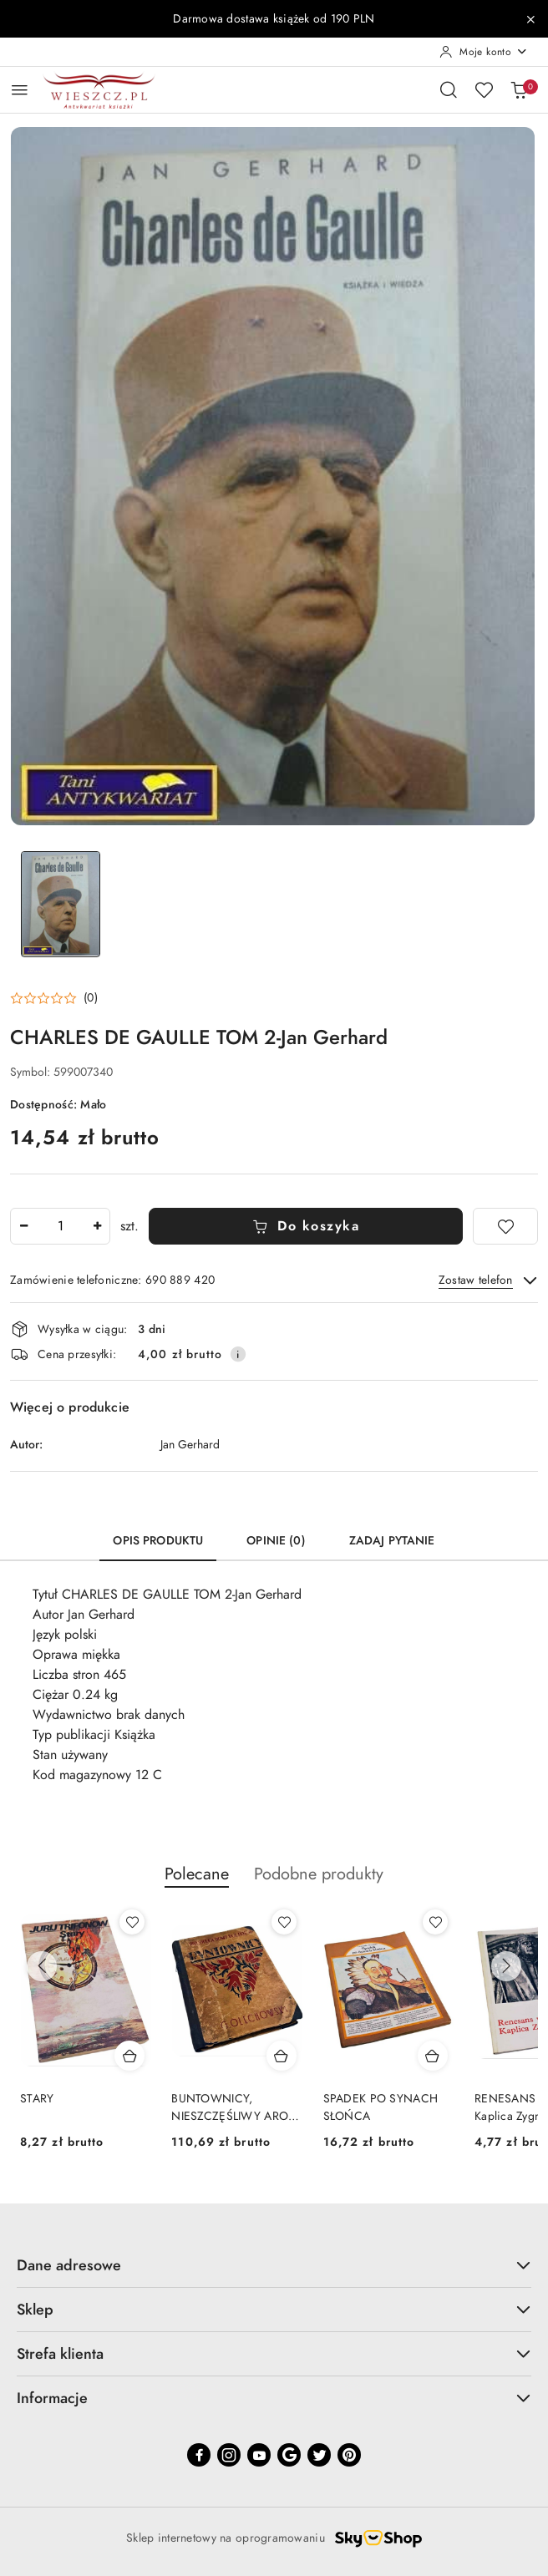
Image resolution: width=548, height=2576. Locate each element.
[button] (54, 998)
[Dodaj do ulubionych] (505, 1226)
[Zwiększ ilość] (96, 1226)
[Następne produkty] (506, 1966)
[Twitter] (319, 2455)
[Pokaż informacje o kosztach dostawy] (238, 1354)
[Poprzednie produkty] (42, 1966)
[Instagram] (229, 2455)
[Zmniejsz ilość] (23, 1226)
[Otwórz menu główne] (19, 89)
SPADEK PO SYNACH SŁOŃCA (380, 2107)
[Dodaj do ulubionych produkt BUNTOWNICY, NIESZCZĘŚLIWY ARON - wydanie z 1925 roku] (284, 1922)
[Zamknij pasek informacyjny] (530, 19)
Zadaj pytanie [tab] (392, 1541)
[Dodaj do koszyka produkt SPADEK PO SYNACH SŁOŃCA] (433, 2056)
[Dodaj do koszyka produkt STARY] (129, 2056)
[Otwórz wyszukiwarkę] (448, 89)
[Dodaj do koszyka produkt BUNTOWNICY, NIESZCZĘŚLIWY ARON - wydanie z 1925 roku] (281, 2056)
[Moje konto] (483, 52)
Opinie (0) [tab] (275, 1541)
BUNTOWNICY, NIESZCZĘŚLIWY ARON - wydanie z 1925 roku (234, 2107)
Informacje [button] (274, 2397)
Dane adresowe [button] (274, 2264)
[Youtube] (259, 2455)
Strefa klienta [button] (274, 2353)
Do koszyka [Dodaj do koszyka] (306, 1226)
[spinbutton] (60, 1226)
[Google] (289, 2455)
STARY (36, 2099)
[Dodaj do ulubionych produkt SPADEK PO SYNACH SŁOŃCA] (435, 1922)
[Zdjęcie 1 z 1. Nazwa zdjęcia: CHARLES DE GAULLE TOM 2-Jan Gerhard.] (60, 904)
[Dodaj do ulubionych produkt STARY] (132, 1922)
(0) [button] (91, 998)
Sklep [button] (274, 2309)
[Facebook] (199, 2455)
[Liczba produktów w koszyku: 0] (519, 89)
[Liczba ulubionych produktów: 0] (483, 89)
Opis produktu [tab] (158, 1541)
